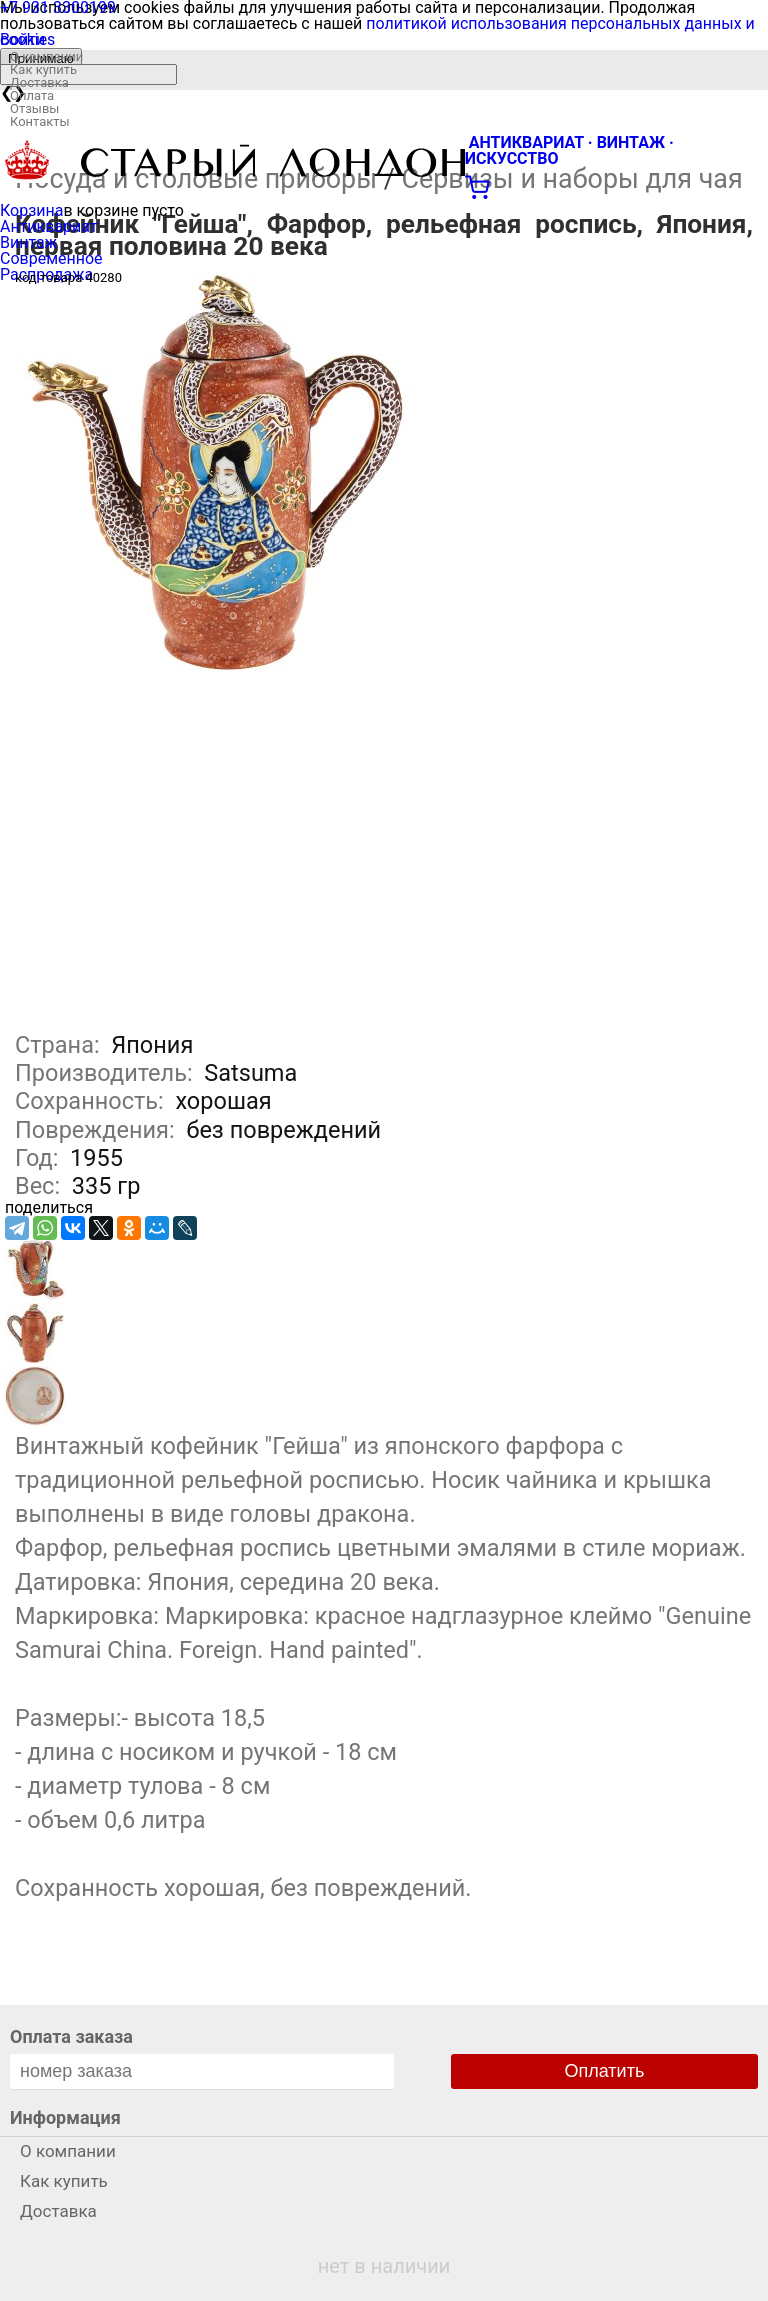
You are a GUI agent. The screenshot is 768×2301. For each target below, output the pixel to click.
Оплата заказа (71, 2036)
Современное (51, 258)
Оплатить (605, 2071)
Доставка (39, 82)
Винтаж (28, 242)
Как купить (43, 69)
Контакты (40, 121)
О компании (46, 56)
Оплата (32, 95)
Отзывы (34, 108)
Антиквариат (49, 226)
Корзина (31, 210)
